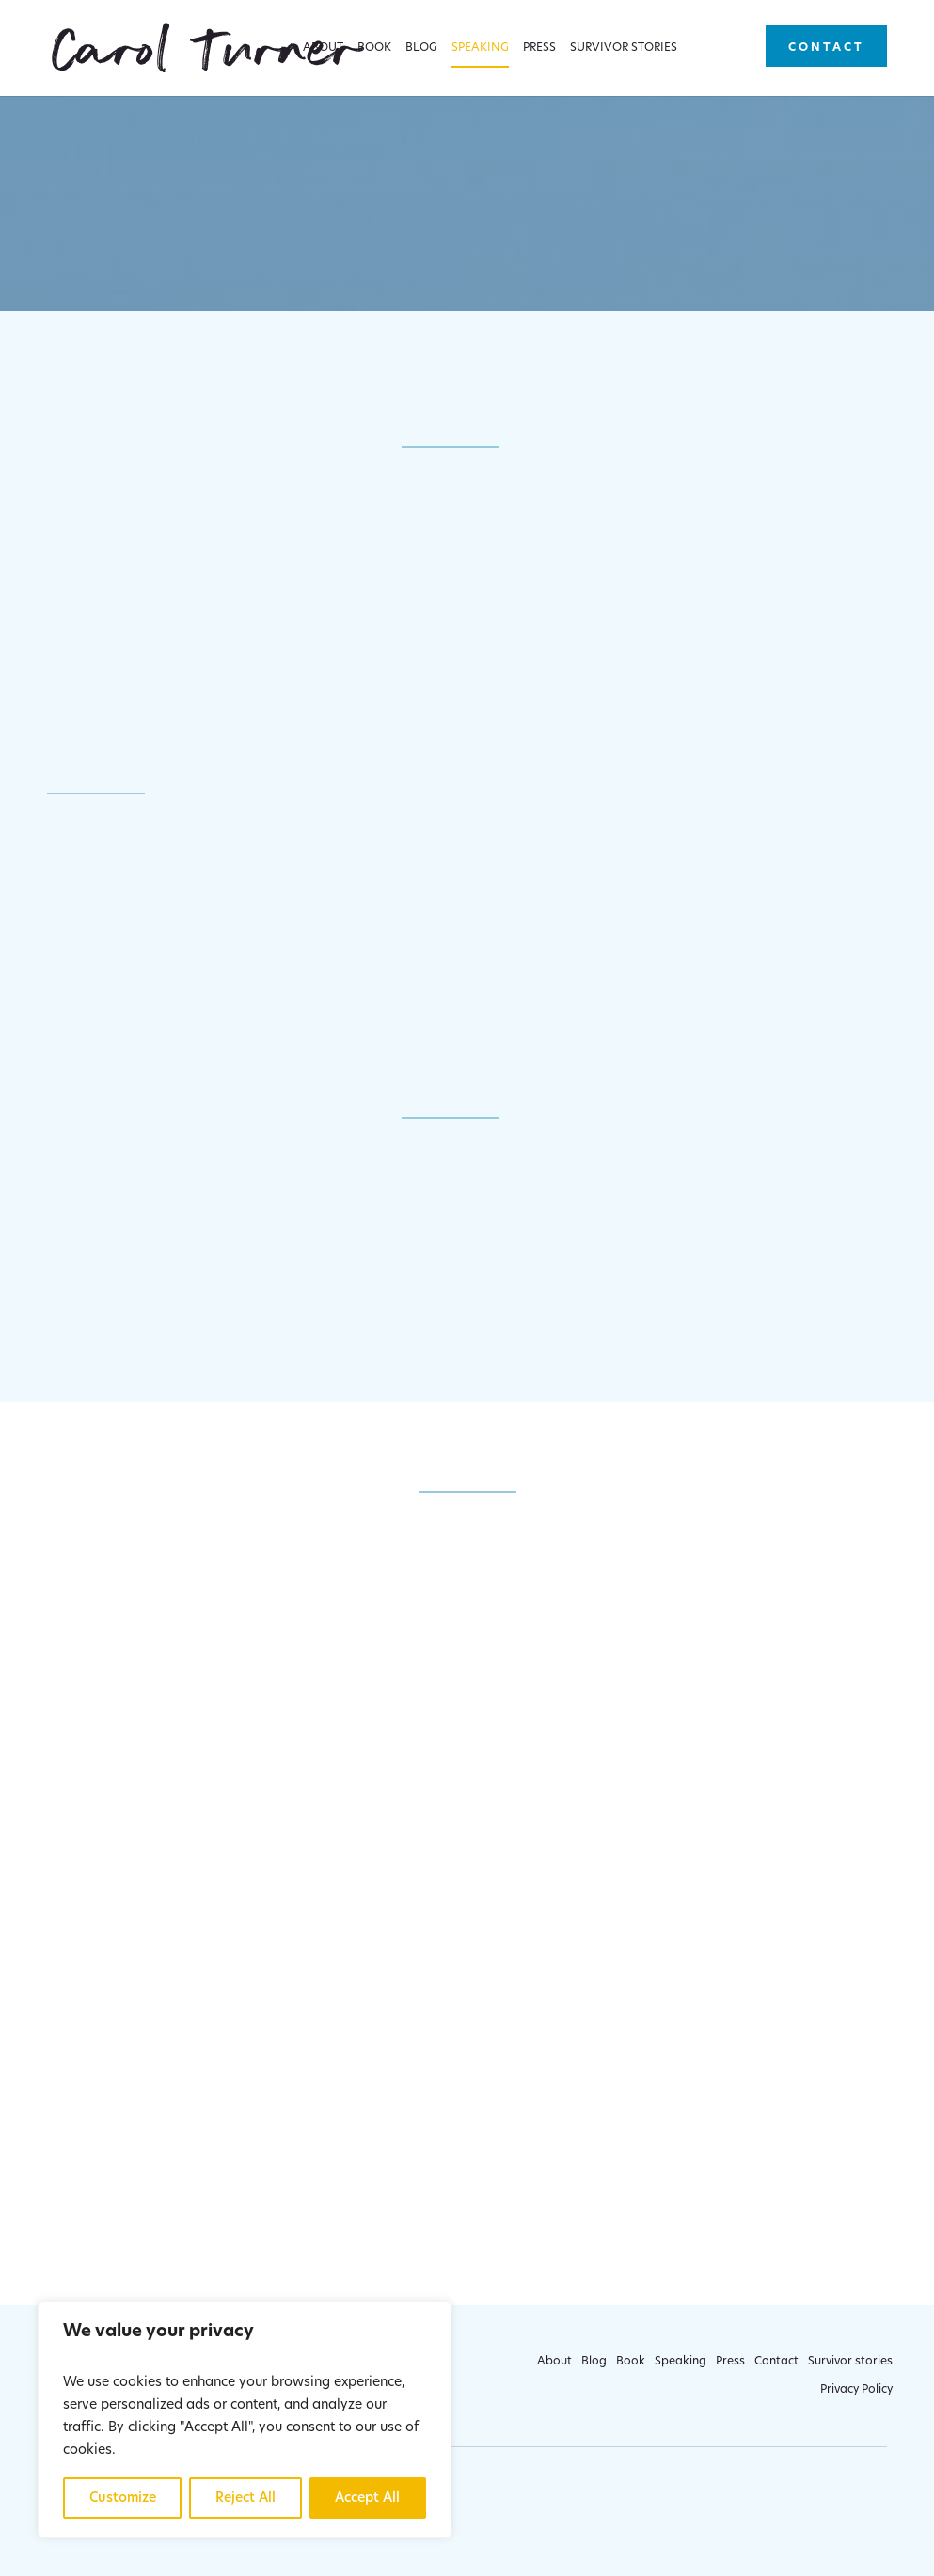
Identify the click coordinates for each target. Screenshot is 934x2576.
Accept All (367, 2498)
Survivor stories (623, 48)
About (323, 48)
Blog (421, 48)
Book (374, 48)
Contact (826, 48)
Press (539, 48)
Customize (122, 2498)
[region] (244, 2419)
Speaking (480, 48)
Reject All (245, 2498)
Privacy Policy (856, 2389)
